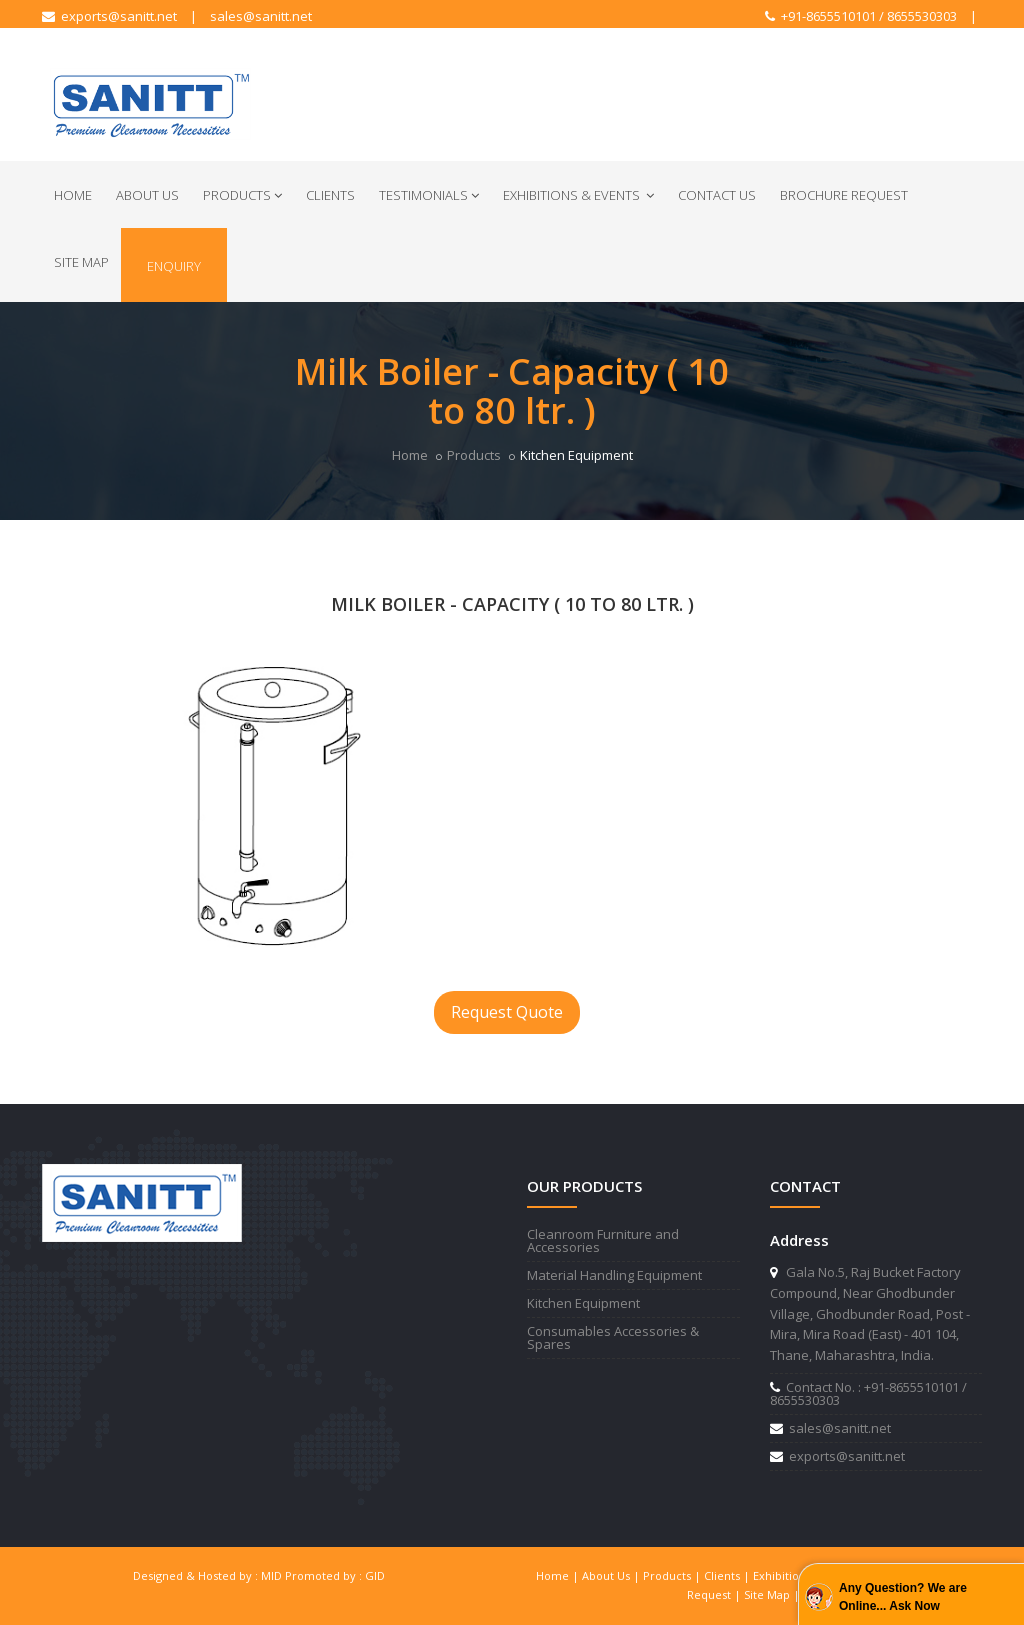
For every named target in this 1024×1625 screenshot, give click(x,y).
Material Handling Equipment (614, 1275)
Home (73, 195)
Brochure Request (844, 195)
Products (242, 195)
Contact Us (717, 195)
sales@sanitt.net (261, 16)
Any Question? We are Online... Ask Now (903, 1597)
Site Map (81, 262)
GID (375, 1575)
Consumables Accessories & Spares (613, 1337)
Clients (330, 195)
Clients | (728, 1575)
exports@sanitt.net (109, 16)
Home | (559, 1575)
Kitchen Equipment (583, 1303)
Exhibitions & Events (578, 195)
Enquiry (174, 266)
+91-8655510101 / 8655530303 (861, 16)
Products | (673, 1575)
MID (271, 1575)
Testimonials (429, 195)
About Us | (612, 1575)
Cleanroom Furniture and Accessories (603, 1240)
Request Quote (507, 1012)
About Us (147, 195)
